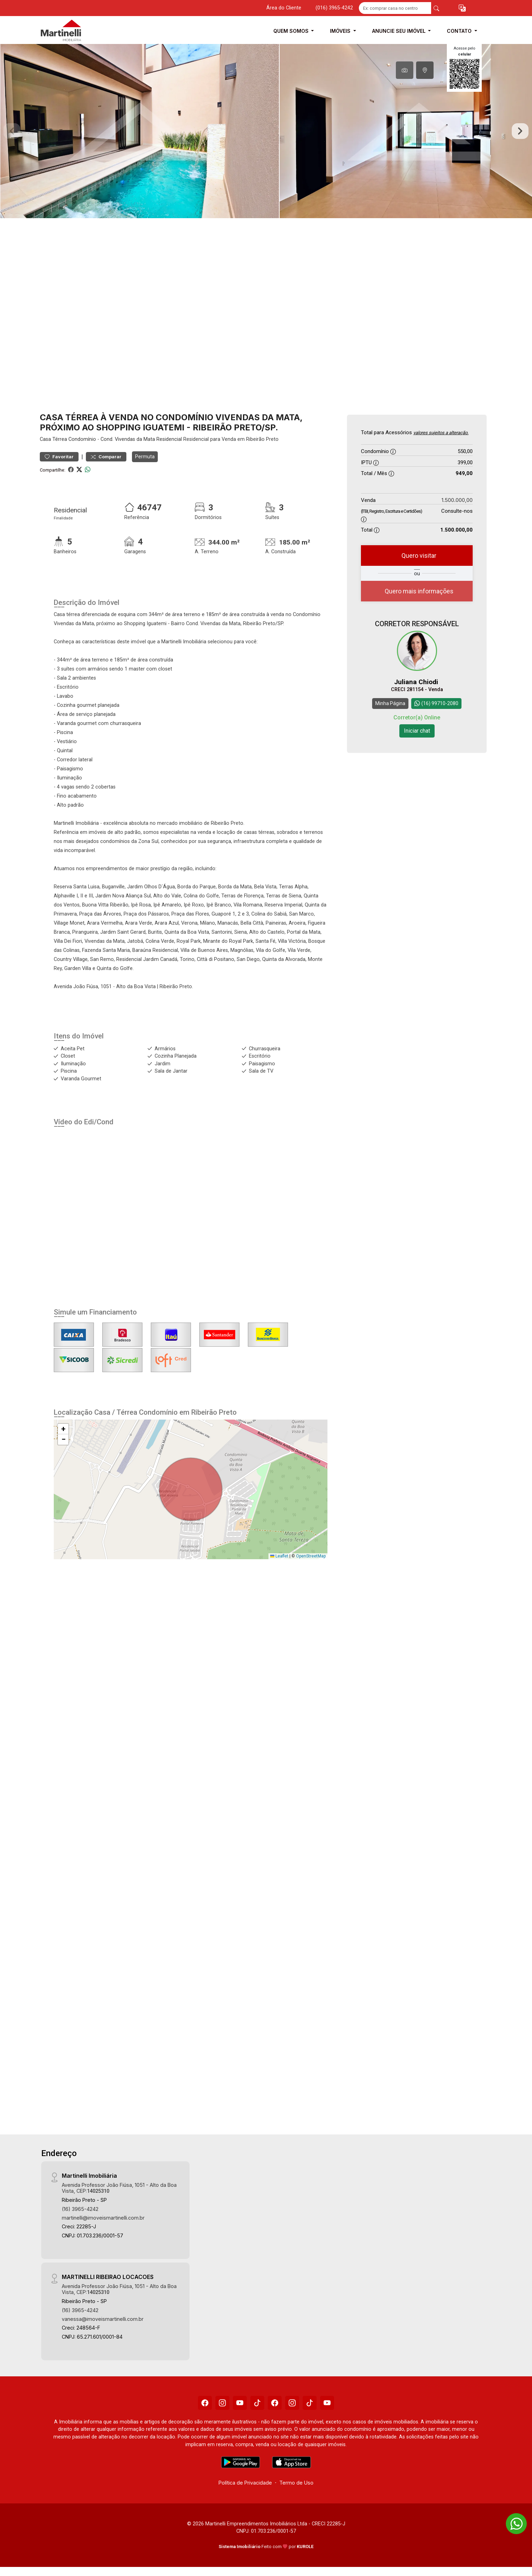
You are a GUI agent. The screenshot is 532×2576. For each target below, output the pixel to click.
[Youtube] (240, 2403)
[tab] (404, 70)
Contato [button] (460, 31)
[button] (462, 8)
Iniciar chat (417, 730)
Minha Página (390, 702)
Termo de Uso (296, 2483)
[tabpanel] (266, 131)
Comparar (106, 456)
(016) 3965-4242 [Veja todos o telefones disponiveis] (334, 8)
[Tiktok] (257, 2403)
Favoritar (59, 456)
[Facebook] (205, 2403)
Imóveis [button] (341, 31)
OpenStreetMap (311, 1556)
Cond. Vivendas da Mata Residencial (141, 439)
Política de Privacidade (245, 2483)
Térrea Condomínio (74, 439)
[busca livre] (436, 8)
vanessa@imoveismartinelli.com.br (102, 2319)
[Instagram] (222, 2403)
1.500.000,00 (457, 500)
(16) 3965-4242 (80, 2209)
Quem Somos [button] (291, 31)
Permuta (145, 456)
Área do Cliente (283, 8)
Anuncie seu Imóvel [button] (399, 31)
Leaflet (279, 1556)
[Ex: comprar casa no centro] (395, 8)
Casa (45, 439)
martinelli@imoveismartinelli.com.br (103, 2218)
